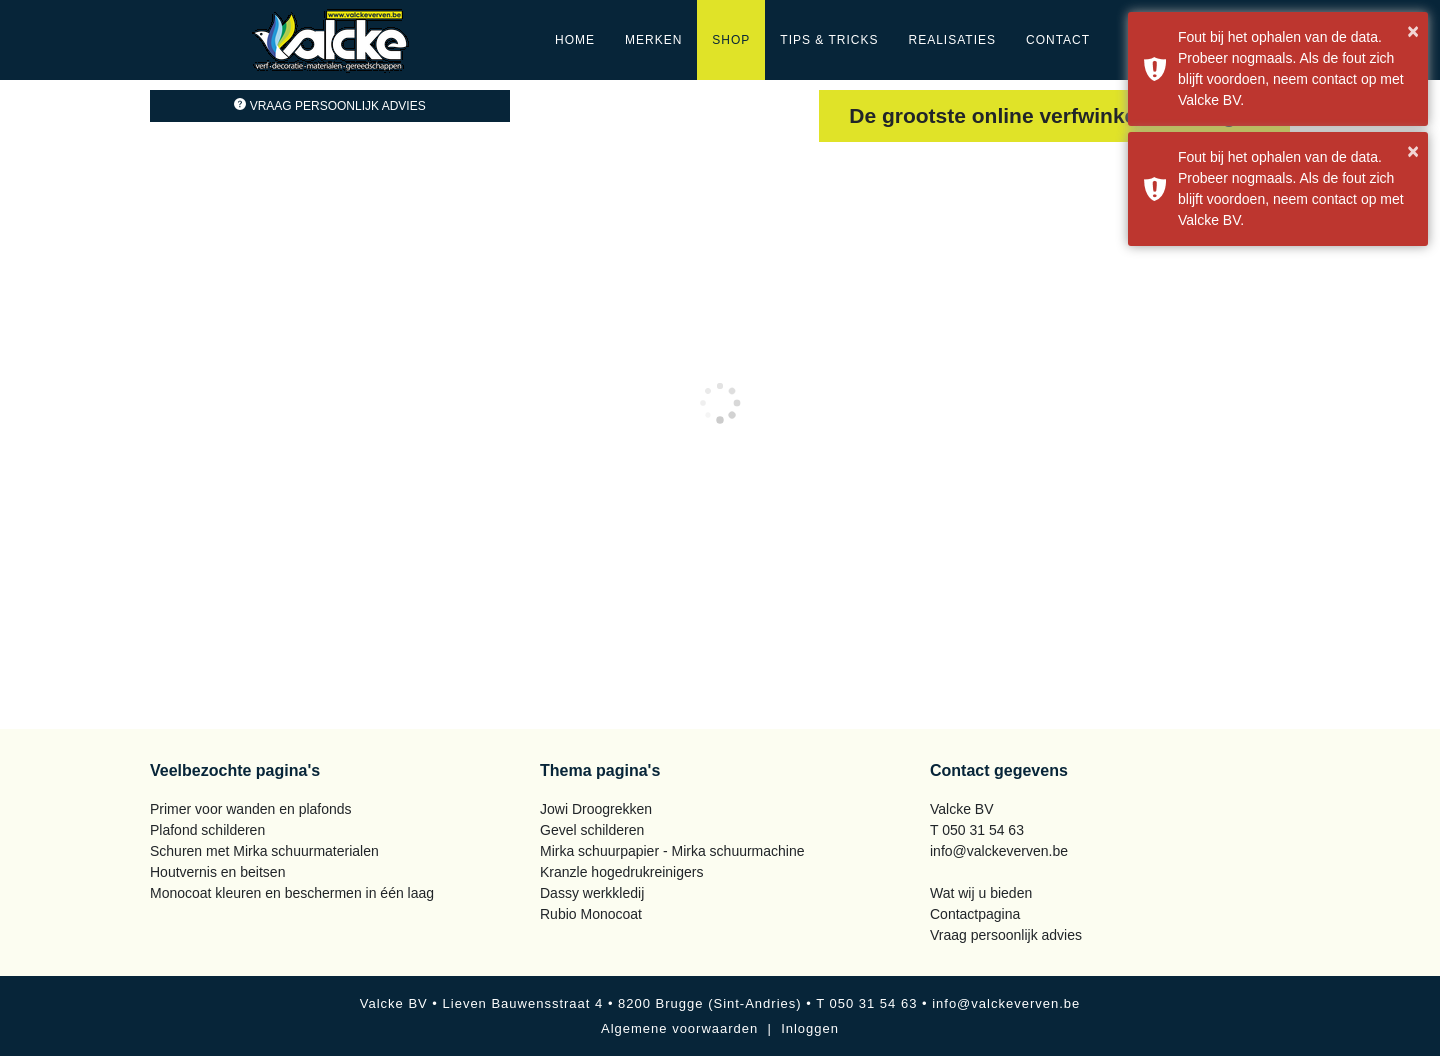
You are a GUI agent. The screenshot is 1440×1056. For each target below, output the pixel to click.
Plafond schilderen (207, 830)
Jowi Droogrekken (596, 809)
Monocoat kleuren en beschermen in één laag (292, 893)
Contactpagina (975, 914)
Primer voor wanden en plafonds (251, 809)
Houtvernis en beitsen (217, 872)
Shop (731, 40)
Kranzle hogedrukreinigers (621, 872)
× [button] (1413, 31)
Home (575, 40)
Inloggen (810, 1028)
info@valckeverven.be (999, 851)
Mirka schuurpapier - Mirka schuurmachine (672, 851)
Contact (1058, 40)
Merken (653, 40)
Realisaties (952, 40)
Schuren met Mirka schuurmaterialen (264, 851)
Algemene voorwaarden (679, 1028)
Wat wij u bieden (981, 893)
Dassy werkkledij (592, 893)
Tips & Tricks (829, 40)
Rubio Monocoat (591, 914)
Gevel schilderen (592, 830)
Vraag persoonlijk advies (329, 106)
